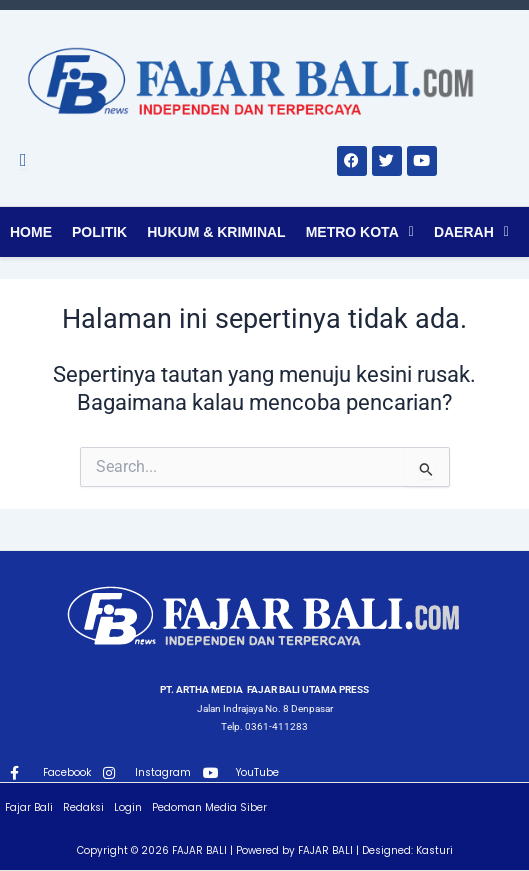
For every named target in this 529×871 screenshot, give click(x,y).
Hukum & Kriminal (216, 232)
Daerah (464, 232)
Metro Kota (352, 232)
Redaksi (83, 807)
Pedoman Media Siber (209, 807)
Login (128, 807)
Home (31, 232)
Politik (99, 232)
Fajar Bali (29, 807)
